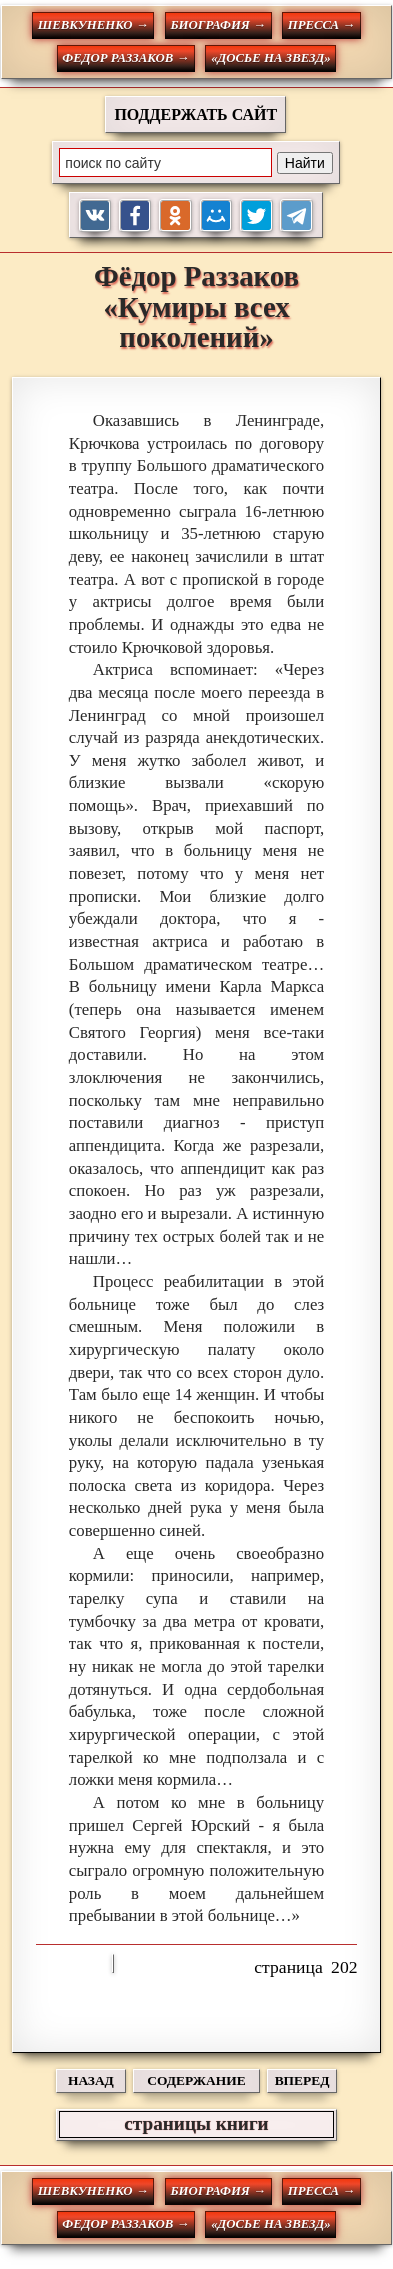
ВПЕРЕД (302, 2080)
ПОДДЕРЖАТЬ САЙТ (195, 114)
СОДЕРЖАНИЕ (196, 2080)
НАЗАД (91, 2080)
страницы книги (196, 2123)
